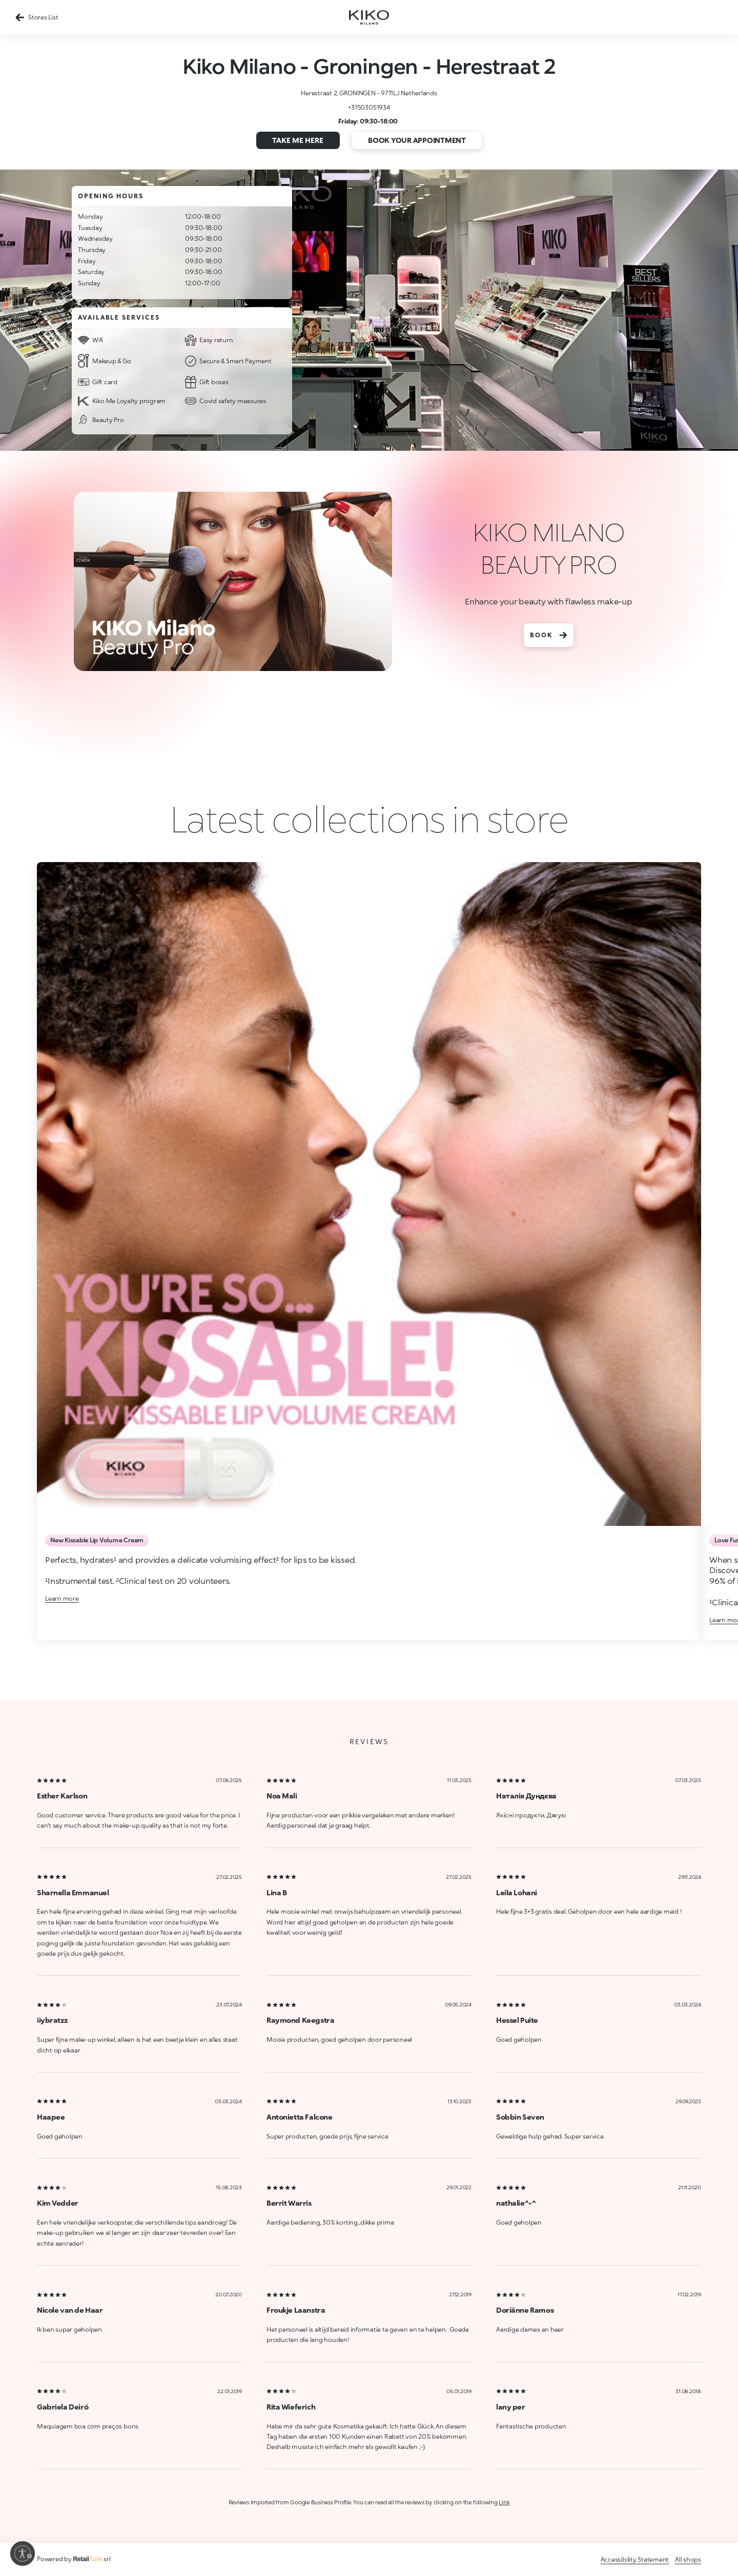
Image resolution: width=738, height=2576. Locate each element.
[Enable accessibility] (22, 2553)
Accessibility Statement (635, 2559)
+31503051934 (368, 107)
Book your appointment (417, 140)
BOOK (548, 635)
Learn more (62, 1598)
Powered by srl (74, 2559)
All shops (688, 2559)
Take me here (297, 140)
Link (504, 2502)
